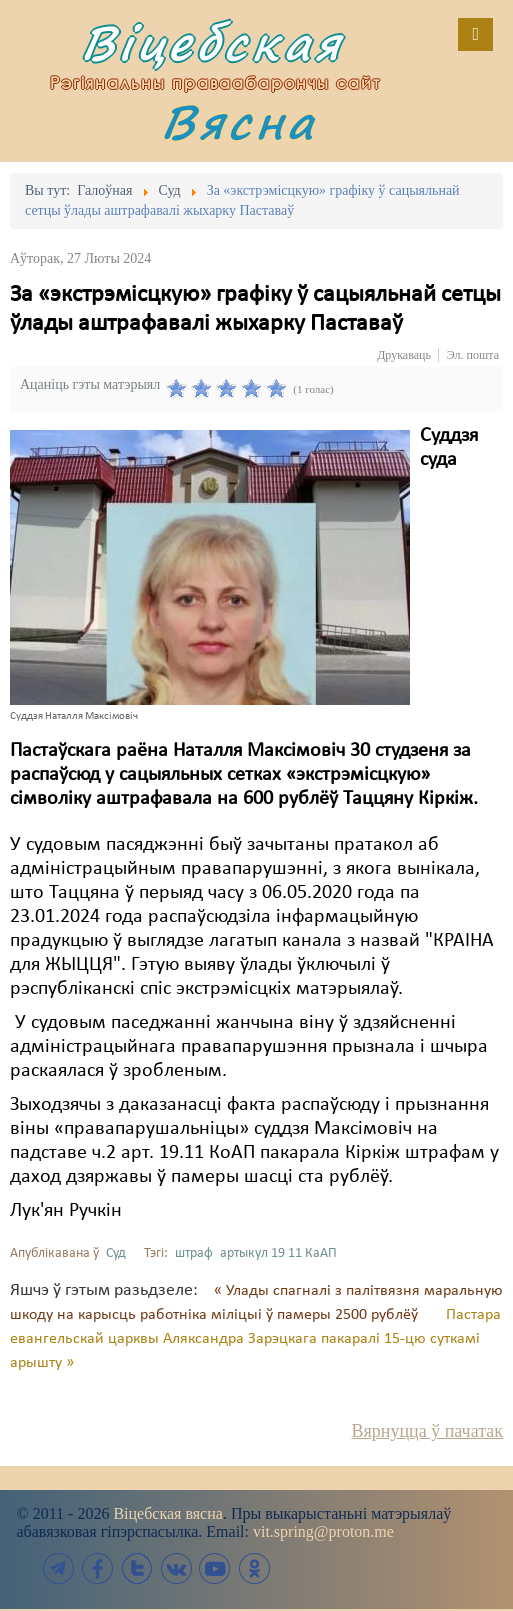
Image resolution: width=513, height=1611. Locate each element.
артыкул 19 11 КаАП (278, 1253)
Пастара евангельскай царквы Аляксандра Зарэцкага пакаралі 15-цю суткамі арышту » (255, 1339)
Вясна (239, 121)
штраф (194, 1253)
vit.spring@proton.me (323, 1531)
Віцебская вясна (167, 1513)
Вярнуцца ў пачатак (427, 1431)
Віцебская (212, 42)
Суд (116, 1253)
